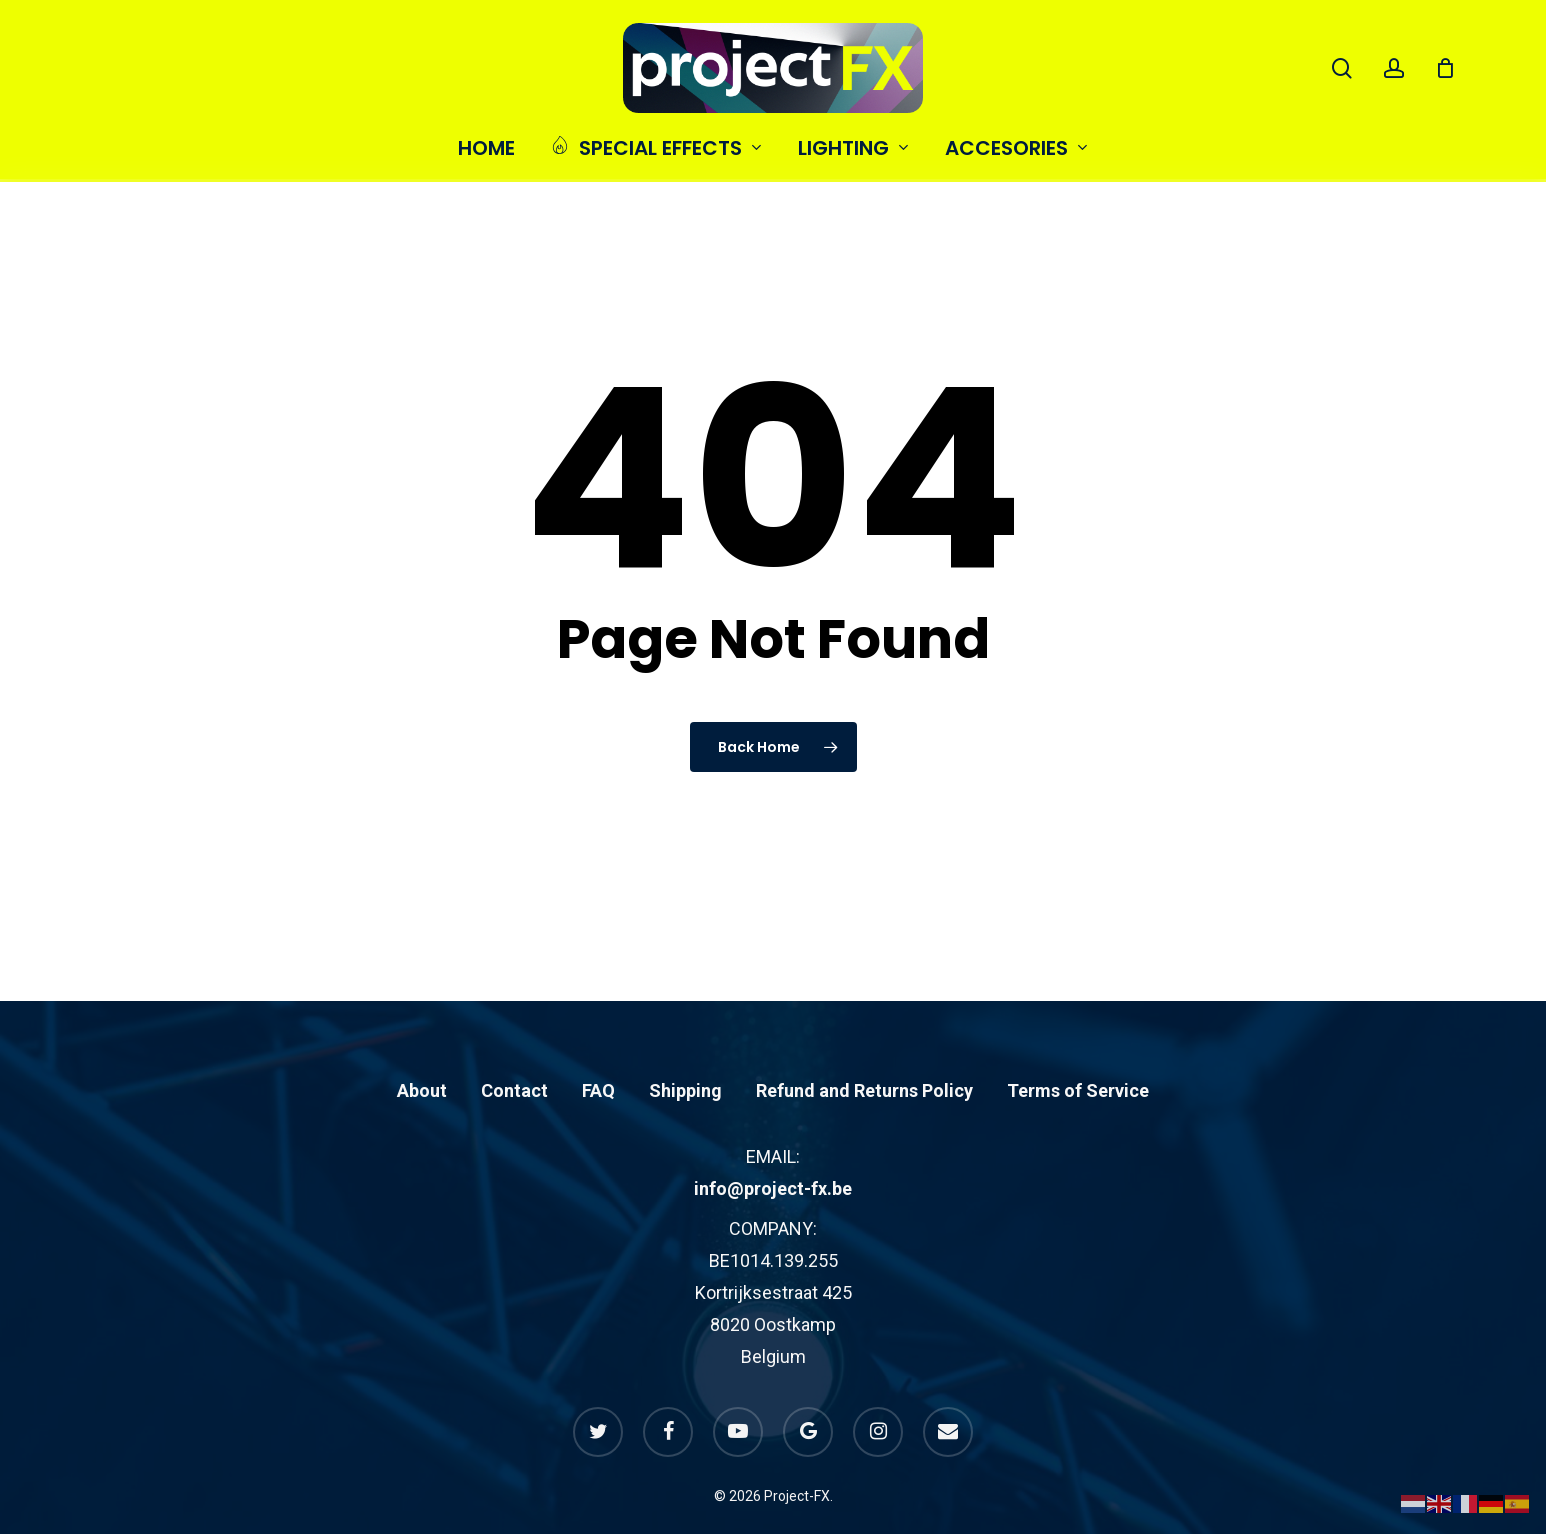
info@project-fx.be (773, 1145)
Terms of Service (1078, 1047)
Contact (514, 1047)
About (422, 1047)
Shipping (685, 1047)
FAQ (598, 1047)
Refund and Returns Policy (864, 1047)
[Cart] (1445, 68)
